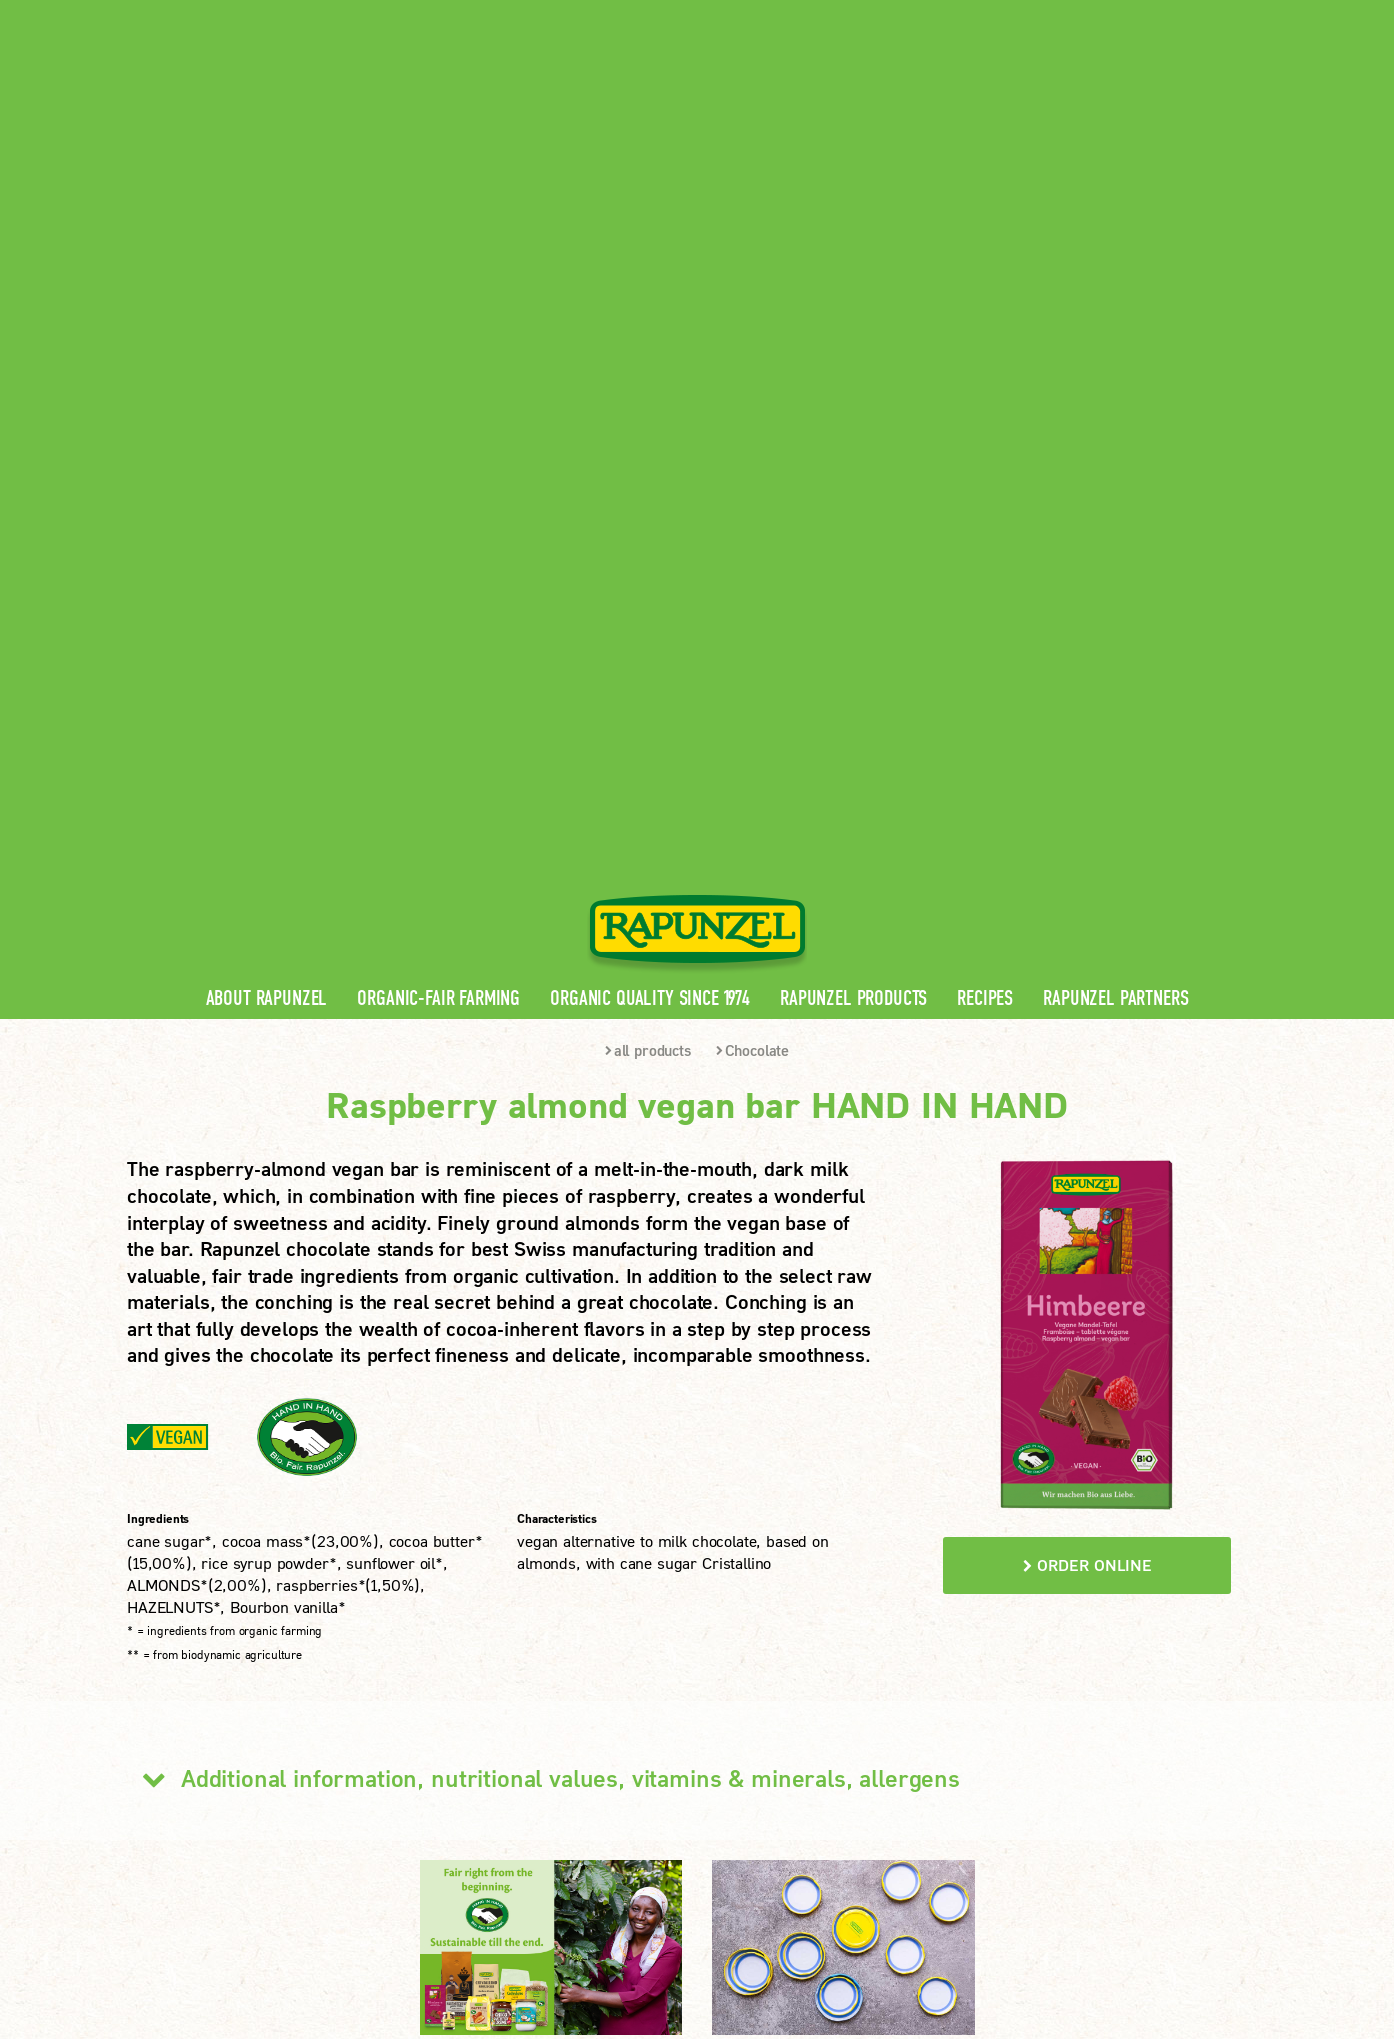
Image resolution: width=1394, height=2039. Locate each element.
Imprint (382, 1907)
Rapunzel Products (853, 418)
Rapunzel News (480, 1637)
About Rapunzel (267, 418)
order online (1087, 984)
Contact (1098, 15)
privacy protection (496, 1907)
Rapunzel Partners (1115, 418)
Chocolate (752, 470)
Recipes (985, 418)
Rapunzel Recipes (487, 1701)
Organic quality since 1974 (650, 418)
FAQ (441, 1733)
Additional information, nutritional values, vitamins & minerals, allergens (543, 1198)
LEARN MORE (206, 1803)
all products (648, 470)
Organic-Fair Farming (438, 418)
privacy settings (642, 1907)
